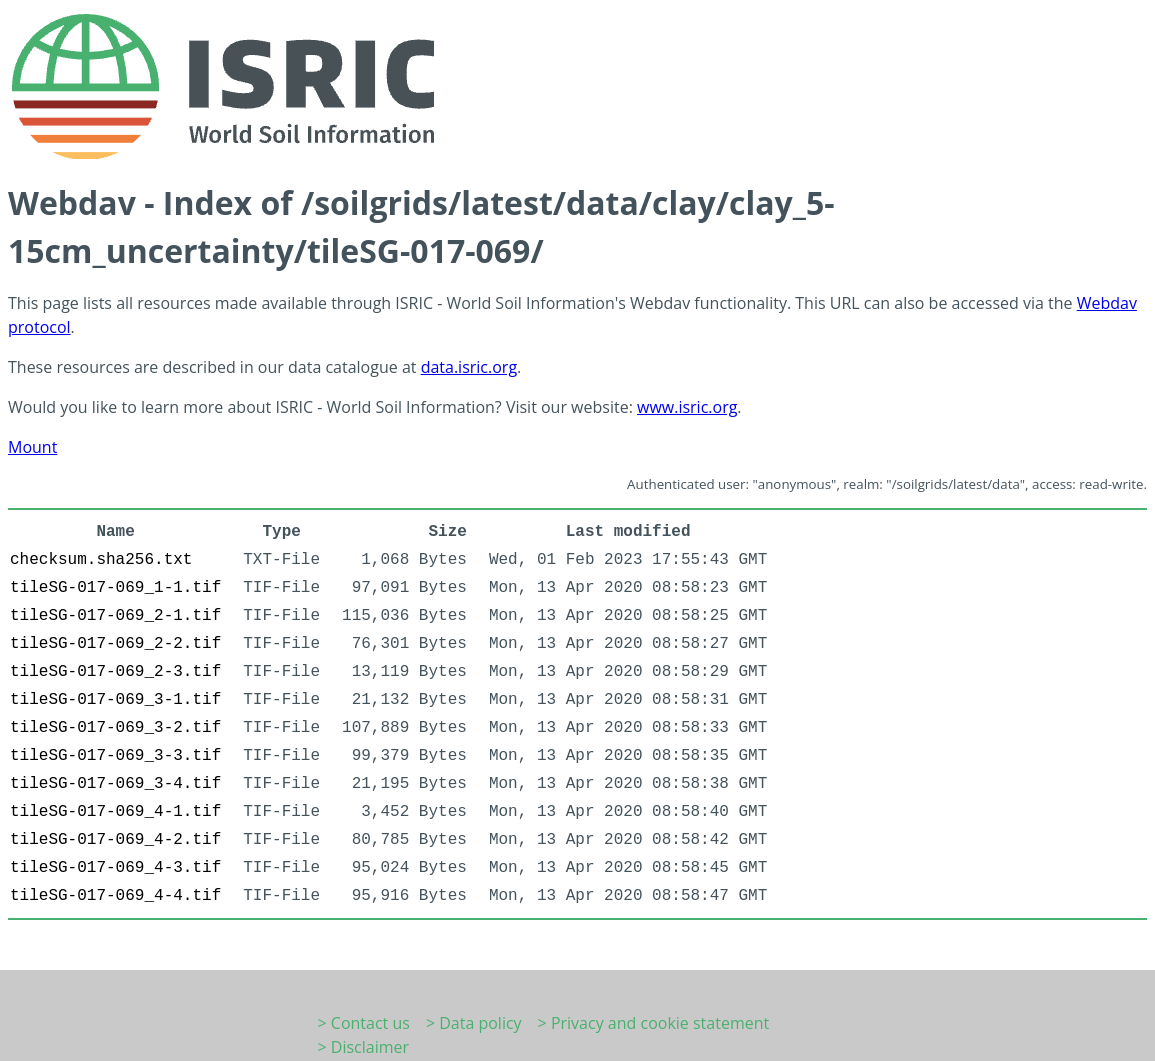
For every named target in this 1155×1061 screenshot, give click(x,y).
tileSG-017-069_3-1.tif (115, 700)
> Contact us (364, 1023)
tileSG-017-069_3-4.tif (115, 784)
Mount (32, 447)
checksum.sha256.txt (101, 560)
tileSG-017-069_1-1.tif (115, 588)
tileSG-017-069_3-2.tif (115, 728)
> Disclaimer (364, 1047)
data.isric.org (469, 367)
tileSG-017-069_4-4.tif (115, 896)
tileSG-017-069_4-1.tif (115, 812)
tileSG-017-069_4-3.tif (115, 868)
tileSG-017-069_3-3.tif (115, 756)
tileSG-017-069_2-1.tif (115, 616)
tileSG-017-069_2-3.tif (115, 672)
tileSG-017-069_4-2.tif (115, 840)
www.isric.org (687, 407)
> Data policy (474, 1023)
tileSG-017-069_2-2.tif (115, 644)
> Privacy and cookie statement (654, 1023)
